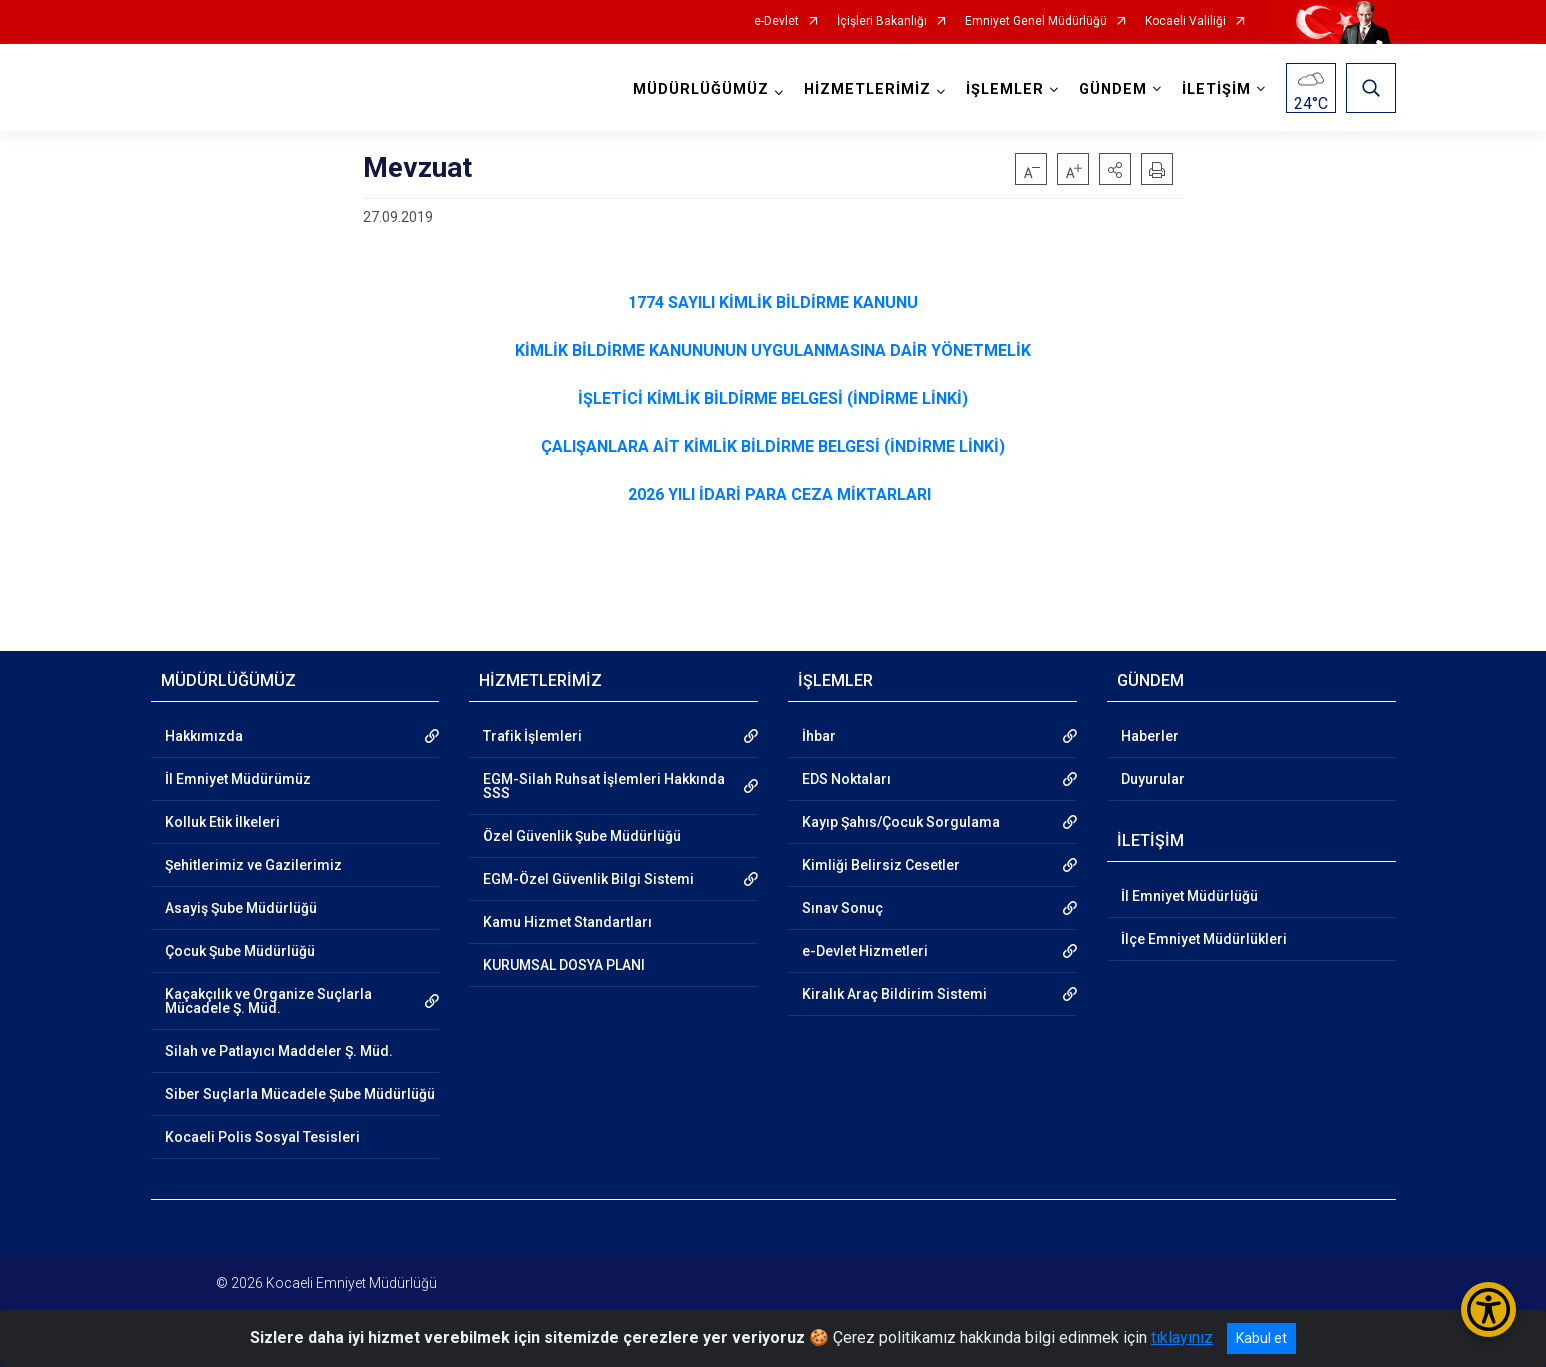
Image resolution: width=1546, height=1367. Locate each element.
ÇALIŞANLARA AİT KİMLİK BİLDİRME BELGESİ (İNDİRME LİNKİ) (773, 446)
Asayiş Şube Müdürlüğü (241, 908)
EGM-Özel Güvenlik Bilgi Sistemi (588, 879)
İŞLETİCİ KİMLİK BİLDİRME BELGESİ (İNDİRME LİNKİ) (773, 398)
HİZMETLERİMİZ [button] (867, 89)
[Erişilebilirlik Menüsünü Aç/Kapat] (1488, 1309)
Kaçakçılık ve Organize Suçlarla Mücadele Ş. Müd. (268, 1001)
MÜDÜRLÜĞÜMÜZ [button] (701, 89)
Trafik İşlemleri (532, 736)
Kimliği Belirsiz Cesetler (881, 865)
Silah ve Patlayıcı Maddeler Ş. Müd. (279, 1051)
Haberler (1150, 736)
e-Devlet (776, 21)
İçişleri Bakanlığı (882, 21)
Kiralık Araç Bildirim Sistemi (894, 994)
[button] (1115, 169)
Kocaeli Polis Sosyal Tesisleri (262, 1137)
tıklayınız (1182, 1337)
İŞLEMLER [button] (1005, 89)
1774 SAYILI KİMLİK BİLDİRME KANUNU (773, 302)
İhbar (819, 736)
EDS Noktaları (846, 779)
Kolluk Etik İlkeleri (222, 822)
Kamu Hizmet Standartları (567, 922)
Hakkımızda (204, 736)
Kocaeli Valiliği (1185, 21)
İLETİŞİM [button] (1216, 89)
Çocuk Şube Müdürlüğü (240, 951)
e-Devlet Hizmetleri (865, 951)
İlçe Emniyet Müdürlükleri (1204, 939)
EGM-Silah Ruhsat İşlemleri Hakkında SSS (604, 786)
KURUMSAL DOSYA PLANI (564, 965)
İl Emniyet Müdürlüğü (1189, 896)
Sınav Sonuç (842, 908)
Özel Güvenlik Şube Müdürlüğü (582, 836)
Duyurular (1153, 779)
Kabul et (1261, 1338)
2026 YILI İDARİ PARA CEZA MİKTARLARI (779, 494)
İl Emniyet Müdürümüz (238, 779)
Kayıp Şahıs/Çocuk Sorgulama (901, 822)
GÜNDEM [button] (1113, 89)
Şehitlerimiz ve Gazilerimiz (253, 865)
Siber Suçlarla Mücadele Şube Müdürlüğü (300, 1094)
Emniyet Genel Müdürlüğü (1036, 21)
